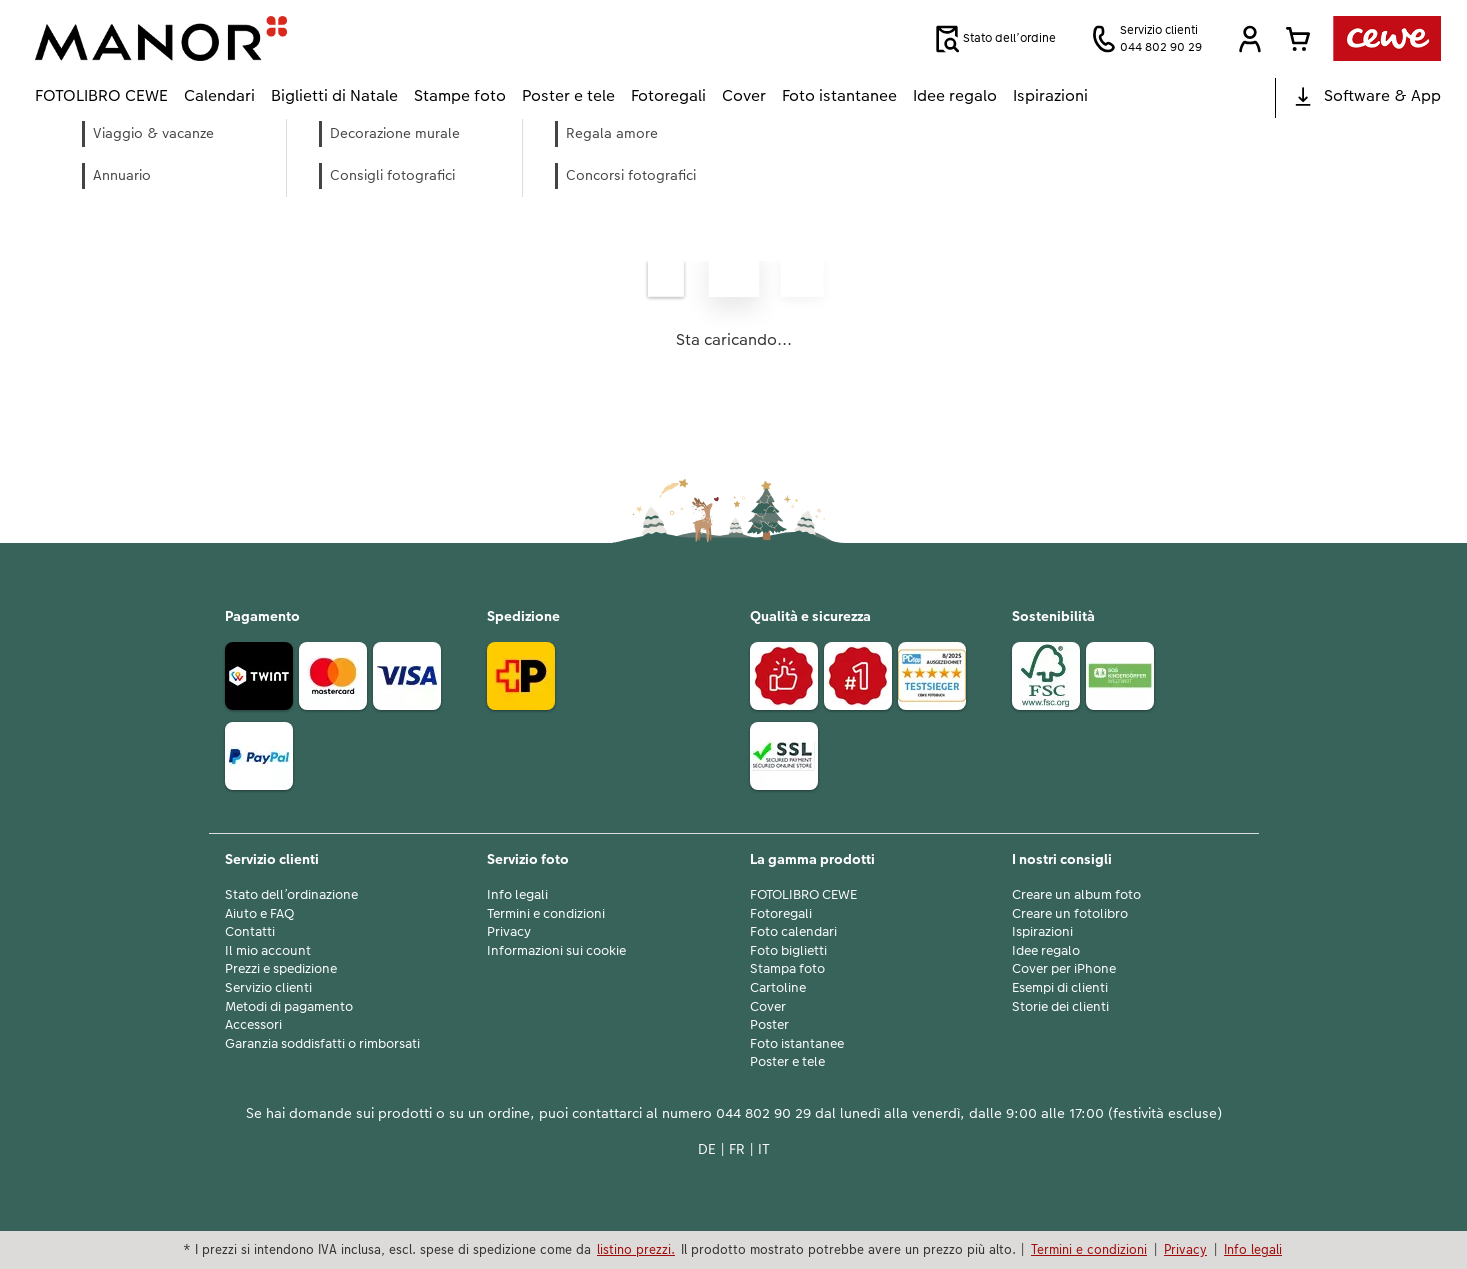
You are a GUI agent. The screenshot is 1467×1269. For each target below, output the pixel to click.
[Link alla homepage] (231, 38)
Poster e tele (787, 1062)
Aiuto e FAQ (259, 914)
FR (737, 1149)
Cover (768, 1007)
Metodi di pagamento (289, 1007)
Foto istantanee (797, 1044)
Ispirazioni (1042, 932)
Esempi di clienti (1060, 988)
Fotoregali (781, 914)
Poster (769, 1025)
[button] (1250, 39)
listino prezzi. (636, 1249)
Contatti (250, 932)
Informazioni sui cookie (556, 951)
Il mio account (268, 951)
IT (764, 1149)
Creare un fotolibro (1070, 914)
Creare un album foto (1076, 895)
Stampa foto (787, 969)
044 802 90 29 (763, 1113)
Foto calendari (793, 932)
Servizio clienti (268, 988)
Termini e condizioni (546, 914)
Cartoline (778, 988)
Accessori (253, 1025)
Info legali (517, 895)
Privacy (509, 932)
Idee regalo (1046, 951)
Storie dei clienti (1060, 1007)
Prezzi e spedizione (281, 969)
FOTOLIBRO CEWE (803, 895)
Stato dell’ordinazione (291, 895)
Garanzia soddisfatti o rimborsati (322, 1044)
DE (707, 1149)
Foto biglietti (788, 951)
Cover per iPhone (1064, 969)
